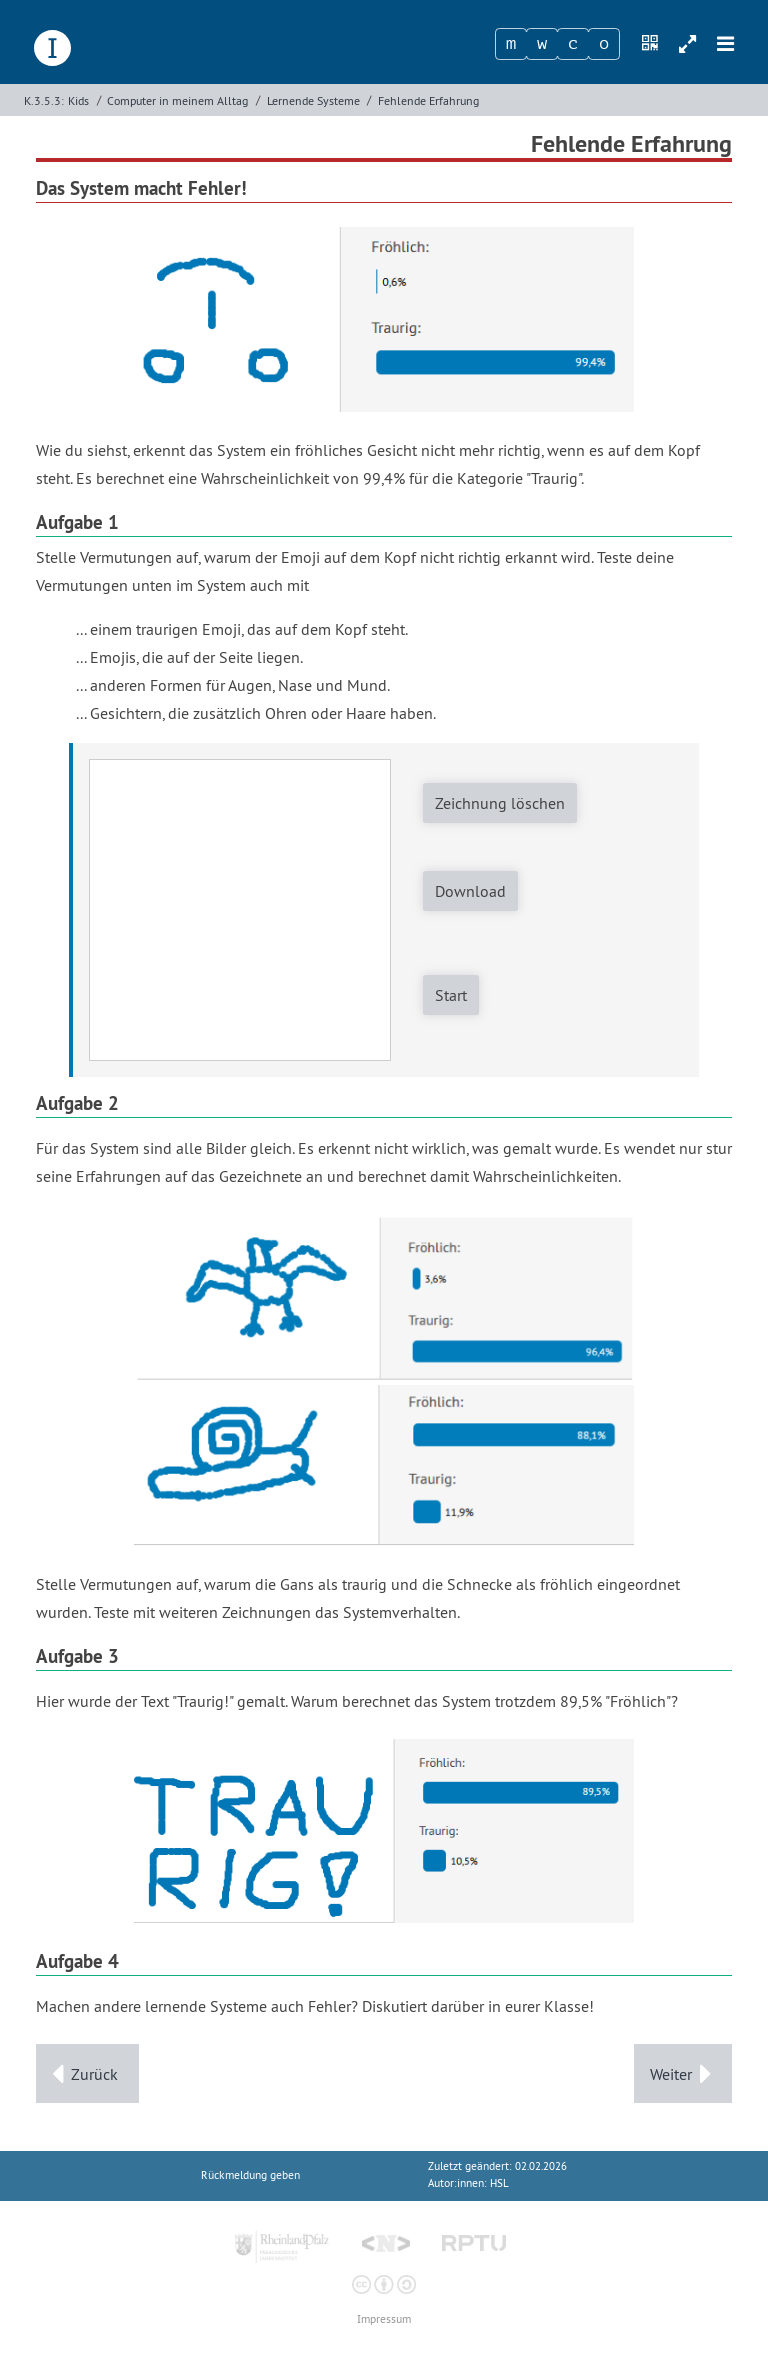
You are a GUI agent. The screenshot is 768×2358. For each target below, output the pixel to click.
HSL (499, 2183)
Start (451, 995)
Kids (78, 100)
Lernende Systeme (313, 100)
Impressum (384, 2319)
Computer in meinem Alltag (177, 100)
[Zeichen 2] (542, 44)
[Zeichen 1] (511, 44)
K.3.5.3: (44, 100)
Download (470, 891)
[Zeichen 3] (573, 44)
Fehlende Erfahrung (428, 100)
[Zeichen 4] (604, 44)
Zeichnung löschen (500, 803)
